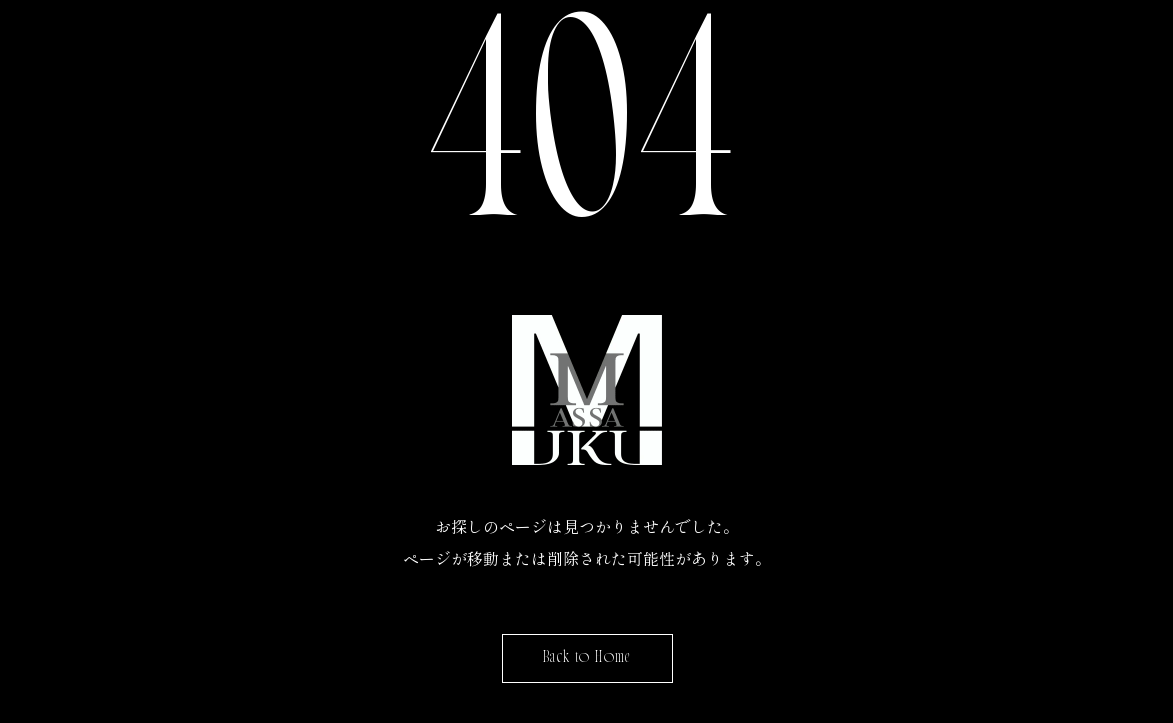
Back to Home (586, 658)
